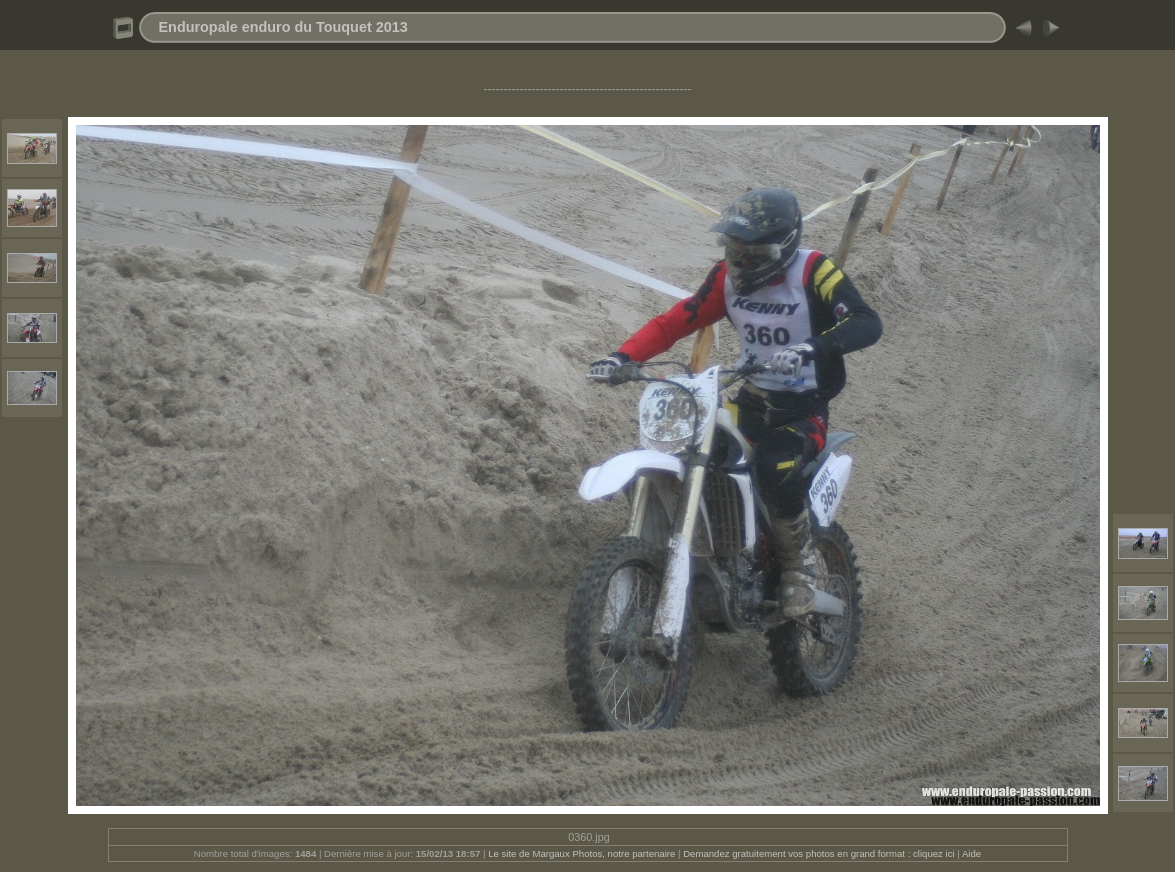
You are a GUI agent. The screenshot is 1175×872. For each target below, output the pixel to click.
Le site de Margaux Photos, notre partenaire (583, 853)
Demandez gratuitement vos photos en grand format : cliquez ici (820, 853)
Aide (971, 853)
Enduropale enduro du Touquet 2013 (283, 27)
